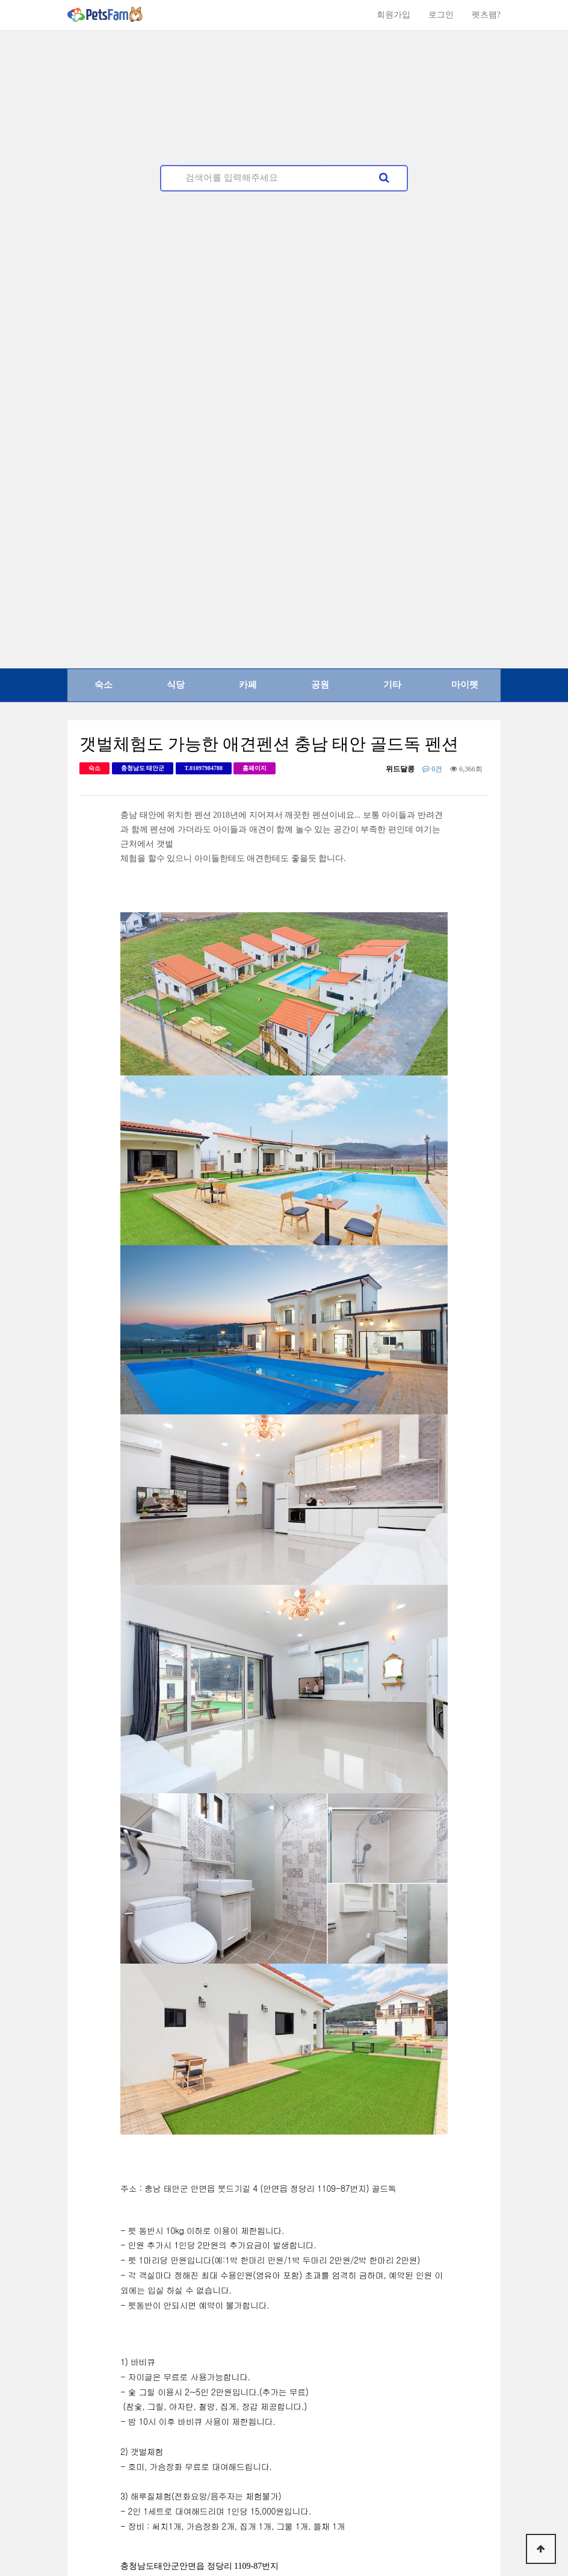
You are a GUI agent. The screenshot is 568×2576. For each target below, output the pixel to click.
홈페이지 (254, 768)
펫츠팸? (486, 14)
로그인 (441, 14)
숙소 (103, 684)
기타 (392, 684)
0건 (432, 769)
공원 (320, 684)
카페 (248, 684)
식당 (176, 684)
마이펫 (464, 684)
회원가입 (393, 14)
